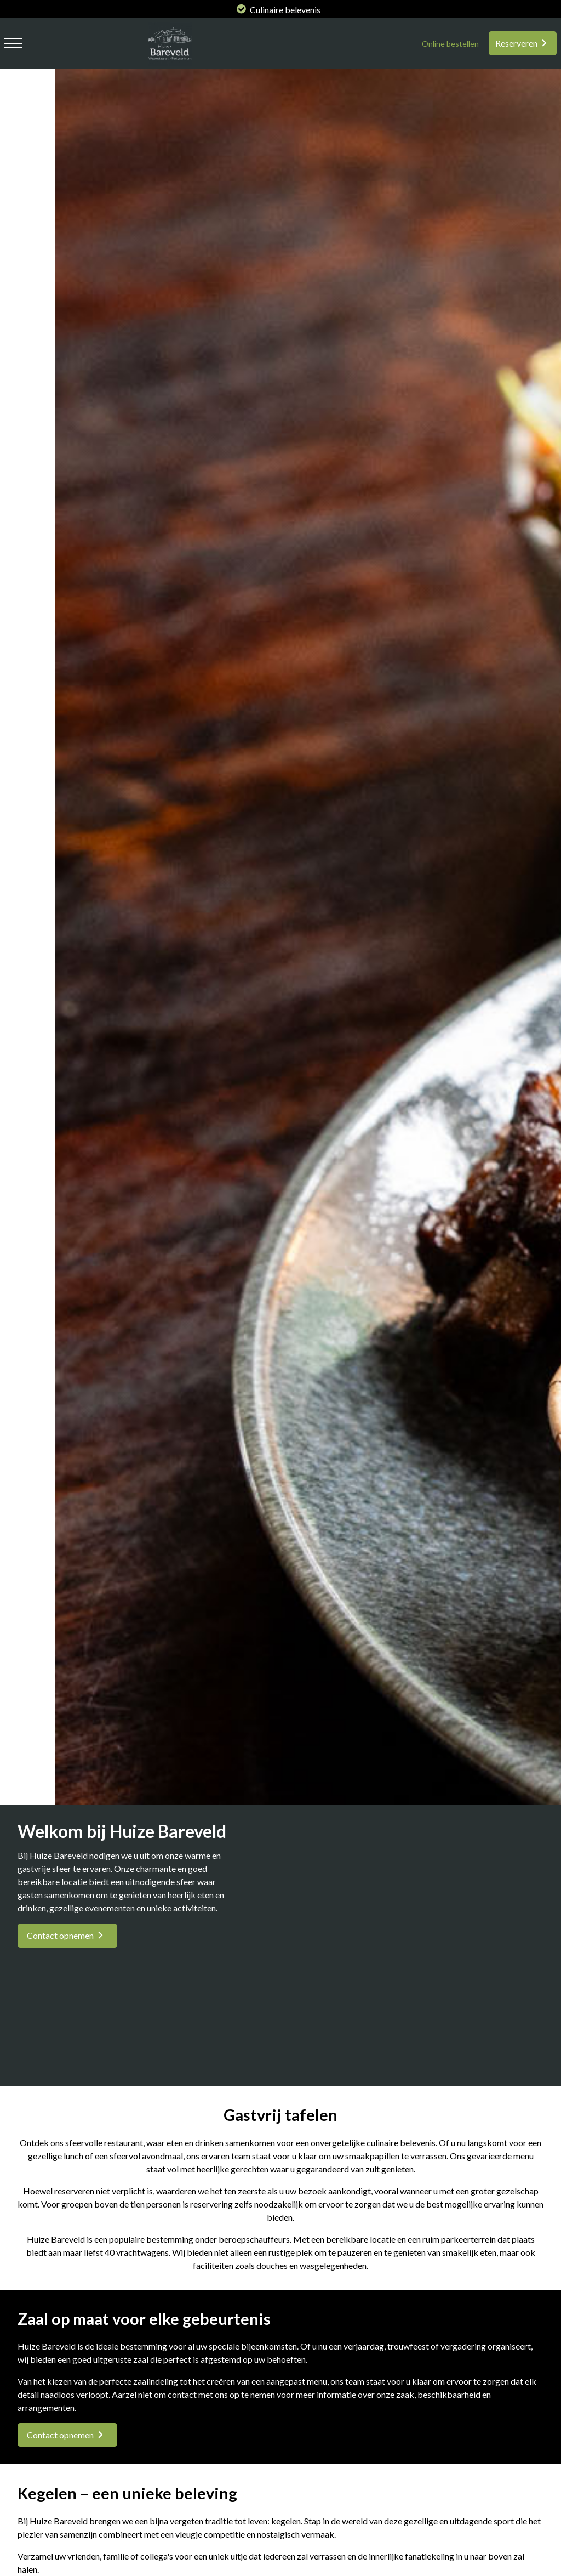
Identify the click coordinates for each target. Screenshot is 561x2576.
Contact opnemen (60, 1935)
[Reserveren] (523, 43)
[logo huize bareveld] (167, 62)
